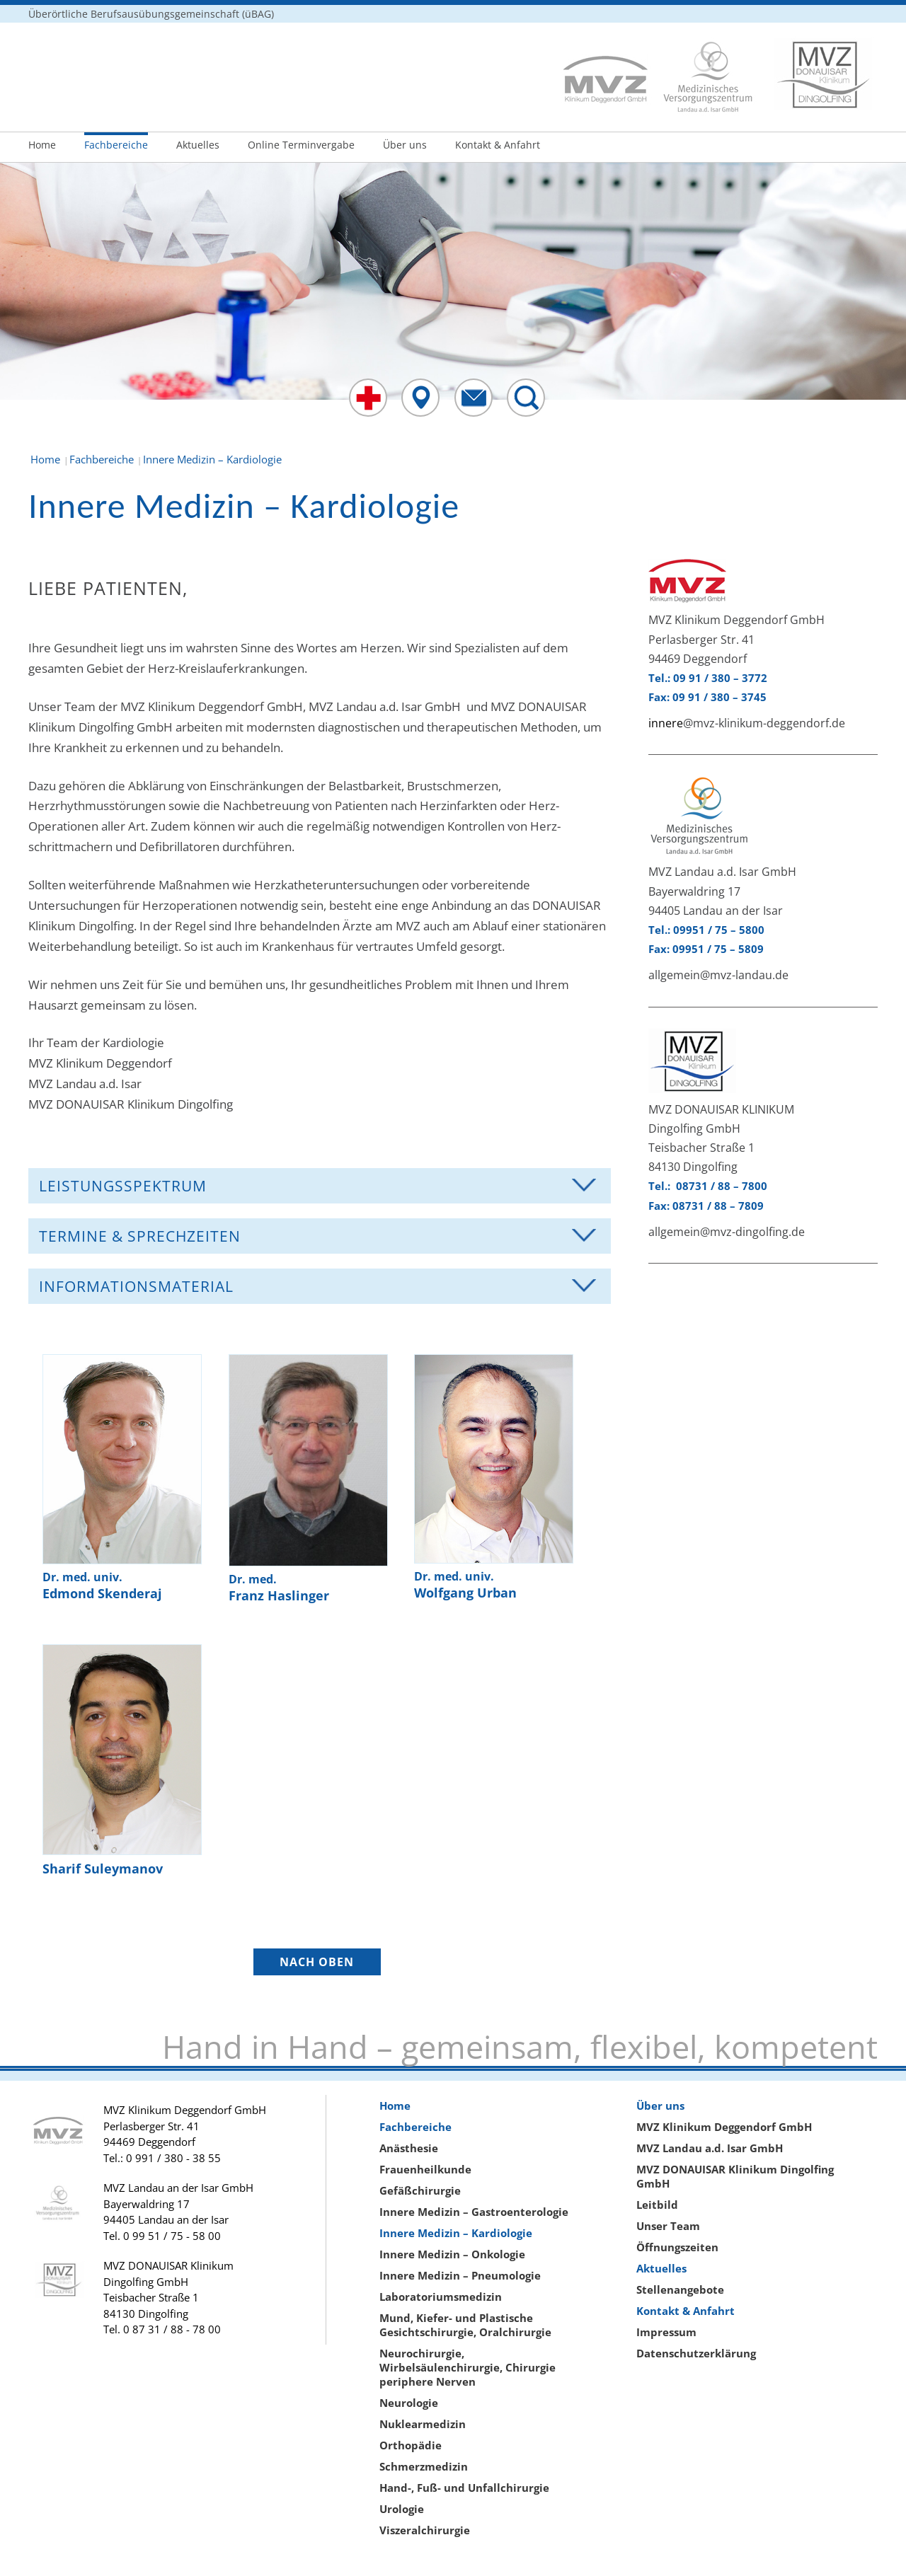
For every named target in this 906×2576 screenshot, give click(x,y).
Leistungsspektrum (123, 1186)
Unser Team (668, 2226)
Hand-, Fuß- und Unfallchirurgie (464, 2487)
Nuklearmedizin (422, 2424)
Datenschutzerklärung (696, 2353)
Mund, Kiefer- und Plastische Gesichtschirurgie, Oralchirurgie (465, 2325)
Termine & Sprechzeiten (140, 1236)
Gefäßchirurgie (420, 2190)
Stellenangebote (680, 2289)
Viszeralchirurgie (424, 2530)
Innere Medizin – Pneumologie (460, 2275)
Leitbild (657, 2204)
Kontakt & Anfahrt (497, 144)
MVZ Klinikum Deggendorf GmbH (724, 2127)
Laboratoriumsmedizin (440, 2296)
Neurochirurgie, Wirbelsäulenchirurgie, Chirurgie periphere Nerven (467, 2367)
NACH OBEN (317, 1962)
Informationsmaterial (136, 1286)
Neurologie (408, 2403)
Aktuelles (197, 144)
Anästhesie (408, 2148)
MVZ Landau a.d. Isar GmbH (709, 2148)
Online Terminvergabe (301, 144)
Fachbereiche (116, 144)
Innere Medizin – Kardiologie (455, 2233)
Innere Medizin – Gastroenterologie (473, 2212)
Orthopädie (410, 2445)
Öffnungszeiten (677, 2247)
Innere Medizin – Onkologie (452, 2254)
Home (42, 144)
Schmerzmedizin (423, 2466)
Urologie (401, 2509)
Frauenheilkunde (425, 2169)
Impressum (666, 2332)
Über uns (405, 144)
